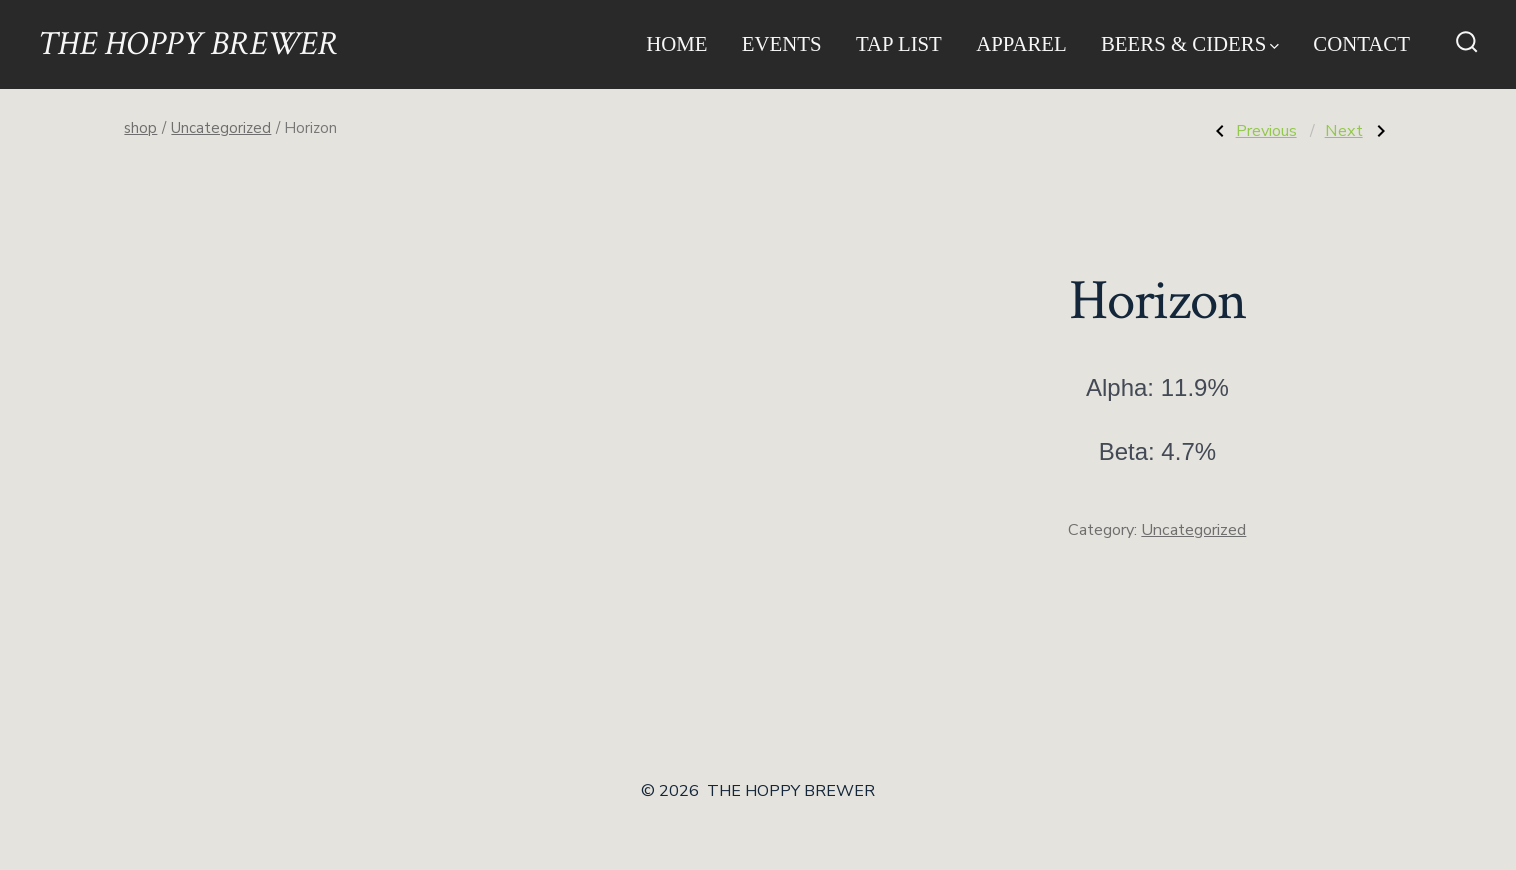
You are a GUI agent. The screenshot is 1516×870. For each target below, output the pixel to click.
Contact (1361, 43)
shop (140, 128)
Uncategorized (221, 128)
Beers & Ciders (1190, 43)
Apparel (1021, 43)
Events (782, 43)
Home (676, 43)
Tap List (899, 43)
